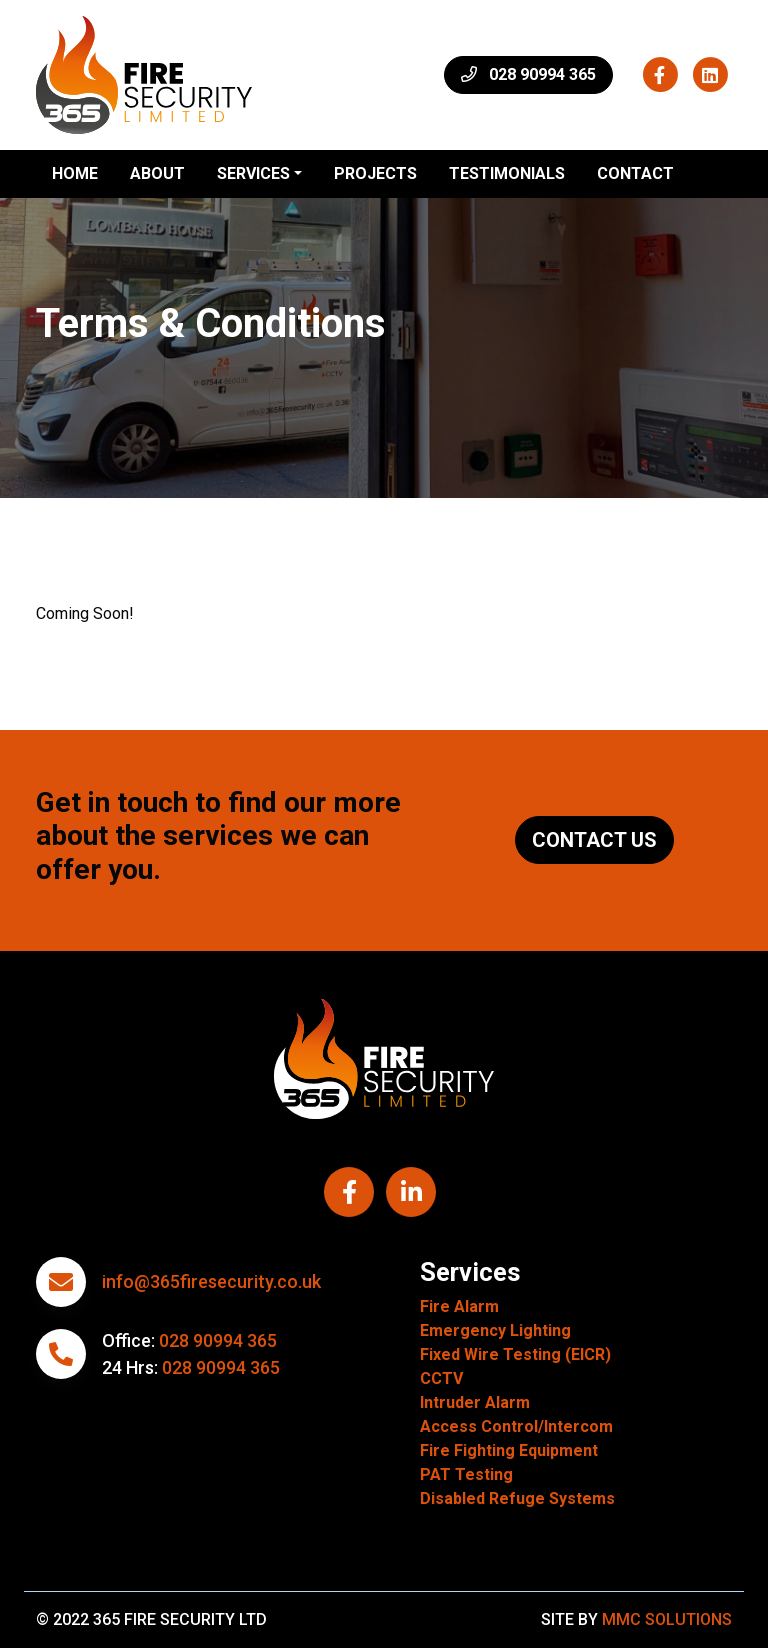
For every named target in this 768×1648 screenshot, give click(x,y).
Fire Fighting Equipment (509, 1450)
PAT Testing (466, 1474)
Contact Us (594, 840)
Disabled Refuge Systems (517, 1498)
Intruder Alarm (475, 1402)
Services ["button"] (253, 173)
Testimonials (507, 173)
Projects (375, 173)
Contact (635, 173)
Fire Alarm (459, 1306)
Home (75, 173)
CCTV (441, 1378)
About (157, 173)
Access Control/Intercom (516, 1426)
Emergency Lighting (495, 1330)
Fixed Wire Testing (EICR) (515, 1354)
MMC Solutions (667, 1619)
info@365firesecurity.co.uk (211, 1281)
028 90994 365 (218, 1340)
